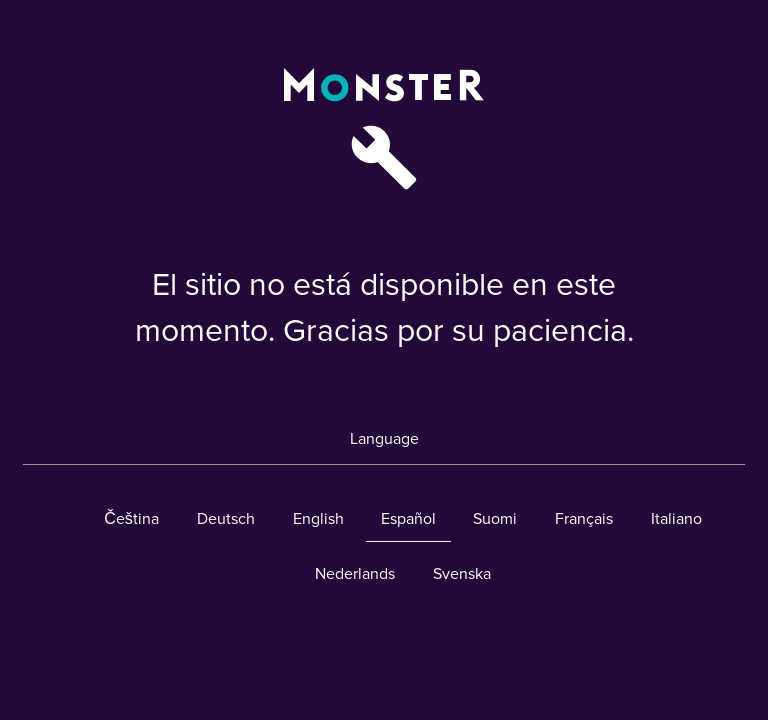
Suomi (495, 519)
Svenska (462, 574)
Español (408, 519)
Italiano (676, 519)
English (318, 519)
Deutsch (226, 519)
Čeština (131, 519)
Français (584, 519)
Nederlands (355, 574)
